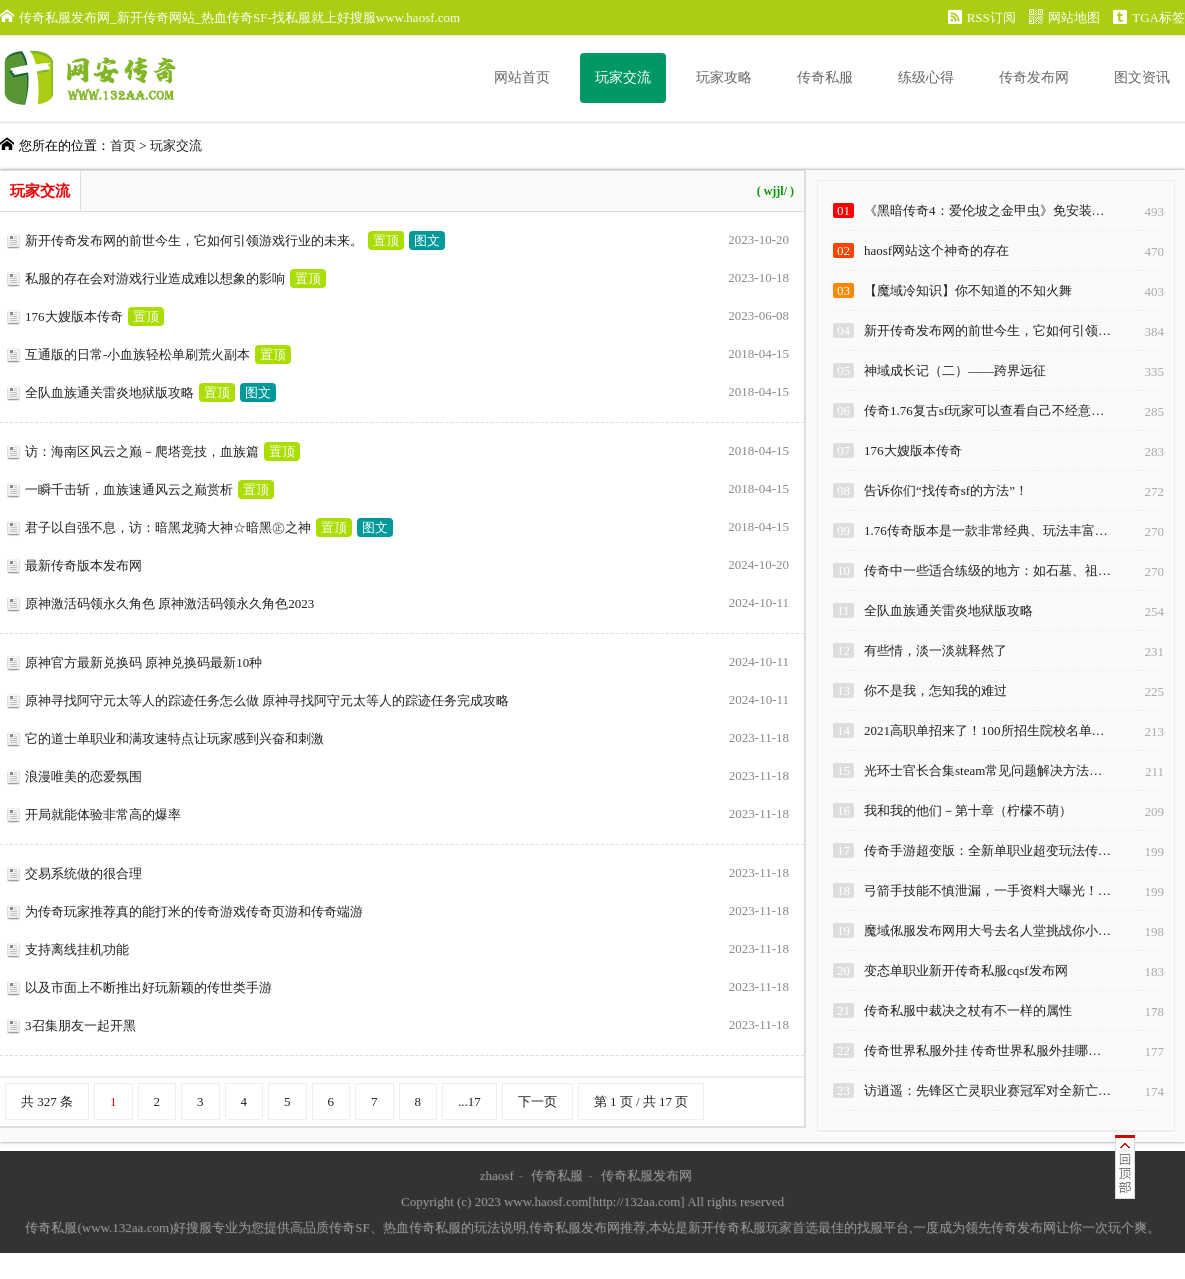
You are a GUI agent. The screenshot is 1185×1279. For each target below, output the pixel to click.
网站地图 (1064, 17)
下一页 (537, 1101)
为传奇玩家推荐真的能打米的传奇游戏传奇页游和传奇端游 (194, 911)
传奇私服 (825, 77)
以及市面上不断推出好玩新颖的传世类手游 (148, 987)
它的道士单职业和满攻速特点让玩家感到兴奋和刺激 (174, 738)
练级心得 (926, 77)
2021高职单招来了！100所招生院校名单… (984, 730)
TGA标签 (1149, 17)
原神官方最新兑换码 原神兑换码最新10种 (143, 662)
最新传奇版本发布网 (83, 565)
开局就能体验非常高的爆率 (103, 814)
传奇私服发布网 (646, 1175)
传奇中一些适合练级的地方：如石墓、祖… (987, 570)
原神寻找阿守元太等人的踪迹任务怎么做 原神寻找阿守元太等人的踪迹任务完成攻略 (267, 700)
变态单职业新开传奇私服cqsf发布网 (966, 970)
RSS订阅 (982, 17)
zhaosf (497, 1175)
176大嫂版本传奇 (74, 316)
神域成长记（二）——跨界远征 (955, 370)
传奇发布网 (1034, 77)
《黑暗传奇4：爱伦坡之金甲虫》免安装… (984, 210)
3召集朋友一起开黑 (80, 1025)
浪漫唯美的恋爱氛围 (83, 776)
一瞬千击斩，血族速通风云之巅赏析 (129, 489)
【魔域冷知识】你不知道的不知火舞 (968, 290)
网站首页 (522, 77)
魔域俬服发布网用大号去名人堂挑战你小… (987, 930)
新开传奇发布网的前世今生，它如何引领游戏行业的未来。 (194, 240)
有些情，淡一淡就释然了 (935, 650)
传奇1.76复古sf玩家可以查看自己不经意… (984, 410)
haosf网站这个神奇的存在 (936, 250)
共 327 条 (47, 1101)
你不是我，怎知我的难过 (935, 690)
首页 (123, 145)
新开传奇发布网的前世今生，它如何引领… (987, 330)
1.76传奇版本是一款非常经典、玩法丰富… (986, 530)
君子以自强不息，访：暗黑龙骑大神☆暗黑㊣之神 (168, 527)
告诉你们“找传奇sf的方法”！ (946, 490)
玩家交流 (623, 77)
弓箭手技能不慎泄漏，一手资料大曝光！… (987, 890)
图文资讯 (1142, 77)
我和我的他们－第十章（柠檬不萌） (968, 810)
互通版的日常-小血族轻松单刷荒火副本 (137, 354)
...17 (469, 1101)
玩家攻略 (724, 77)
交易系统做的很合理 (83, 873)
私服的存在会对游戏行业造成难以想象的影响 (155, 278)
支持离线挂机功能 (77, 949)
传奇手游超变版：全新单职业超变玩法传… (987, 850)
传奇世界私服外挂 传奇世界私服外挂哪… (982, 1050)
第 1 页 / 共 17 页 (641, 1101)
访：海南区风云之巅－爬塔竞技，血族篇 (142, 451)
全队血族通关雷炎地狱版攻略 (109, 392)
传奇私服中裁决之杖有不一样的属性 (968, 1010)
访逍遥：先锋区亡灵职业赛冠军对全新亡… (987, 1090)
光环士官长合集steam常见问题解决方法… (983, 770)
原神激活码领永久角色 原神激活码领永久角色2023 (169, 603)
